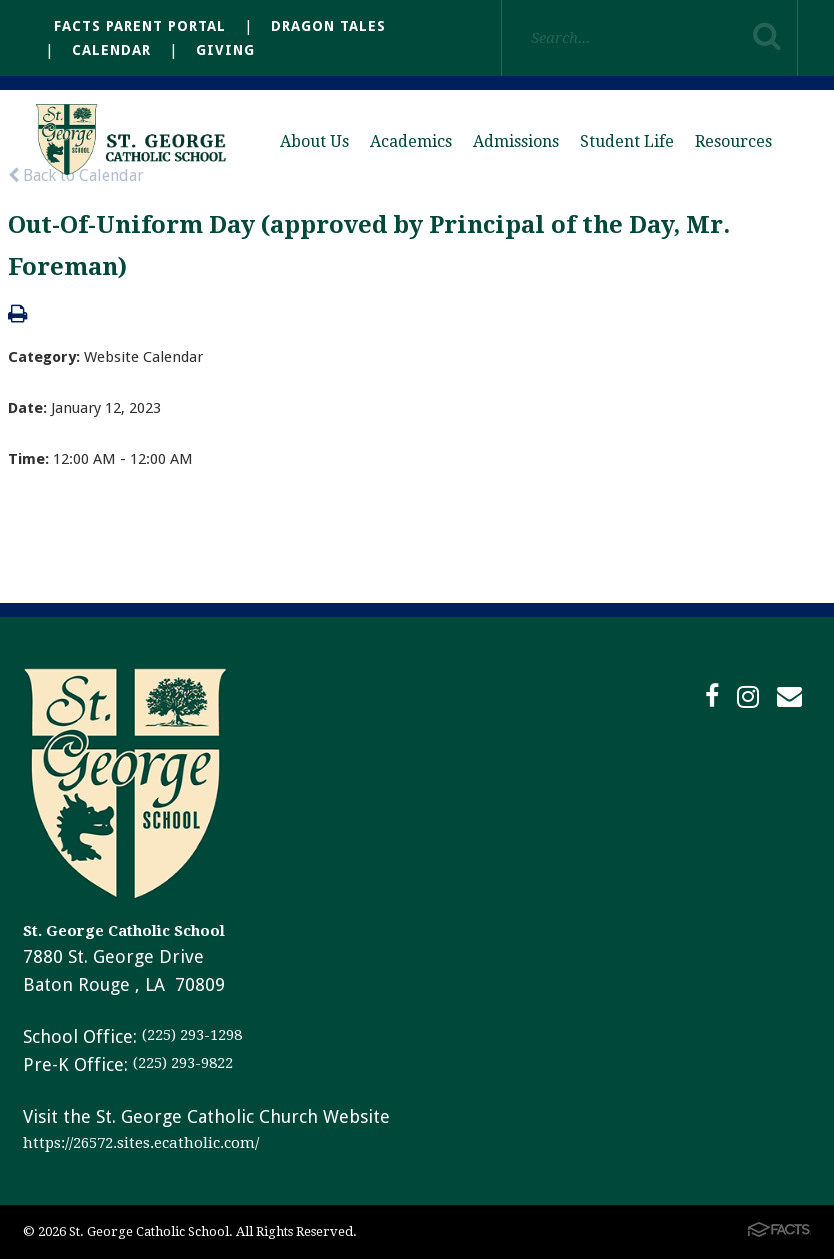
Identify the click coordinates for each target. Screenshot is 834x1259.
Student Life (627, 141)
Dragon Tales (328, 26)
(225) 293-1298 (192, 1035)
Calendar (111, 50)
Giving (225, 50)
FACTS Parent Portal (140, 26)
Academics (411, 141)
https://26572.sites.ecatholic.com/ (141, 1143)
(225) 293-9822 (183, 1063)
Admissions (516, 141)
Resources (733, 141)
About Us (314, 141)
